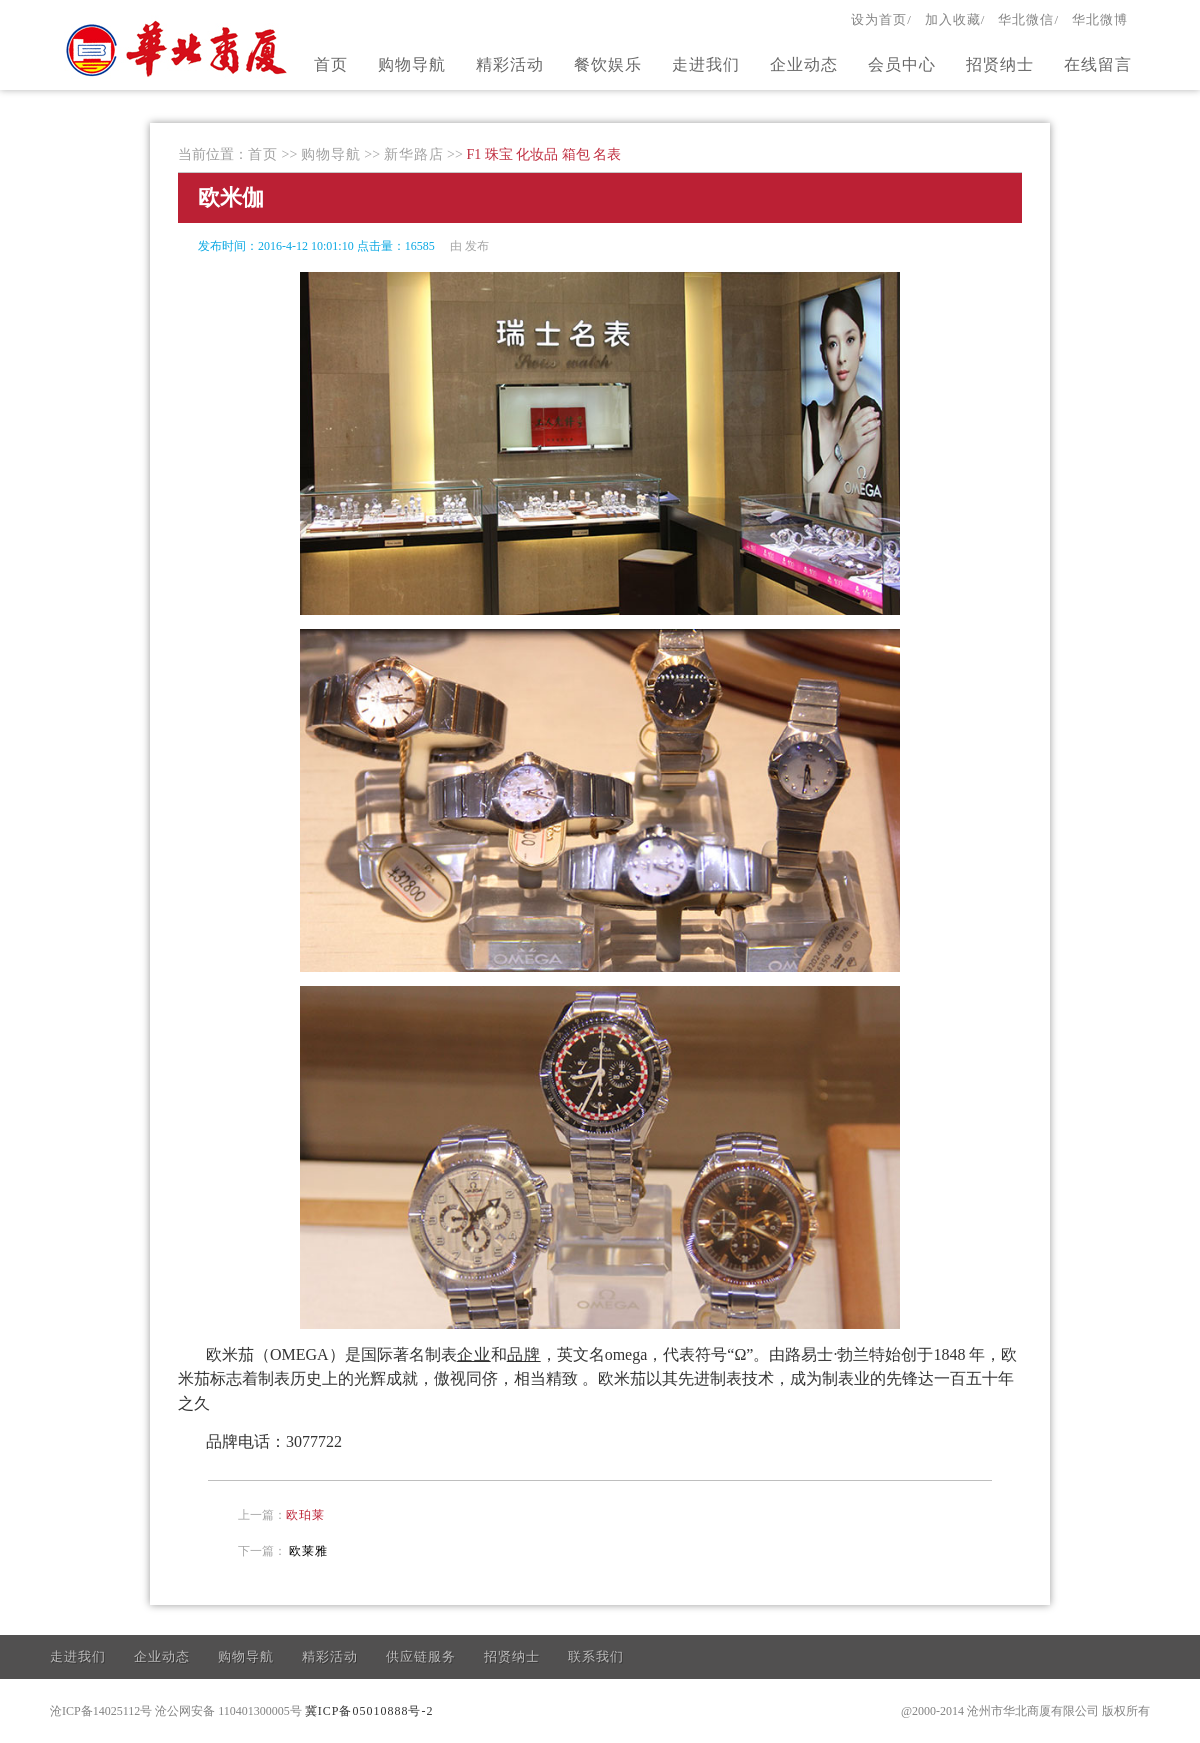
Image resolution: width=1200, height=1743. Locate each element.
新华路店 (414, 154)
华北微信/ (1028, 19)
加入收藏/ (955, 19)
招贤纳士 (1000, 64)
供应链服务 (421, 1656)
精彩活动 (510, 64)
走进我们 (706, 64)
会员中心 (902, 64)
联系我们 (596, 1656)
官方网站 (179, 48)
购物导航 (412, 64)
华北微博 (1100, 19)
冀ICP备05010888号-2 (369, 1711)
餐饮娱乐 (608, 64)
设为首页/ (881, 19)
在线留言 (1098, 64)
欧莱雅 (308, 1551)
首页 (331, 64)
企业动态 (804, 64)
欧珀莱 (305, 1515)
